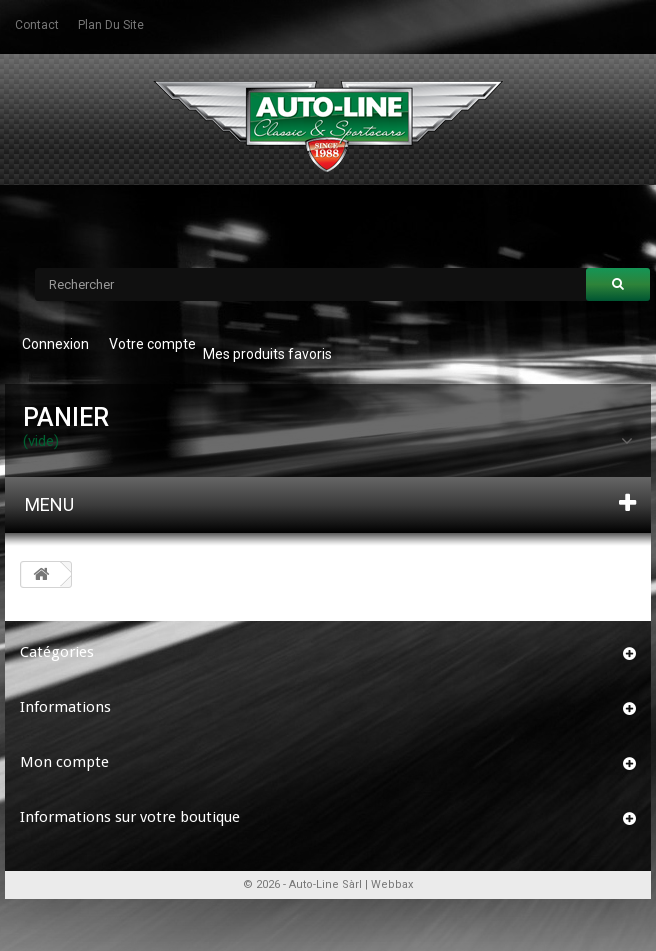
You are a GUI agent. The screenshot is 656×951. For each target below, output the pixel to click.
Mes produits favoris (267, 354)
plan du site (111, 25)
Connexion (55, 344)
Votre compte (152, 344)
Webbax (392, 884)
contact (37, 25)
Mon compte (64, 762)
